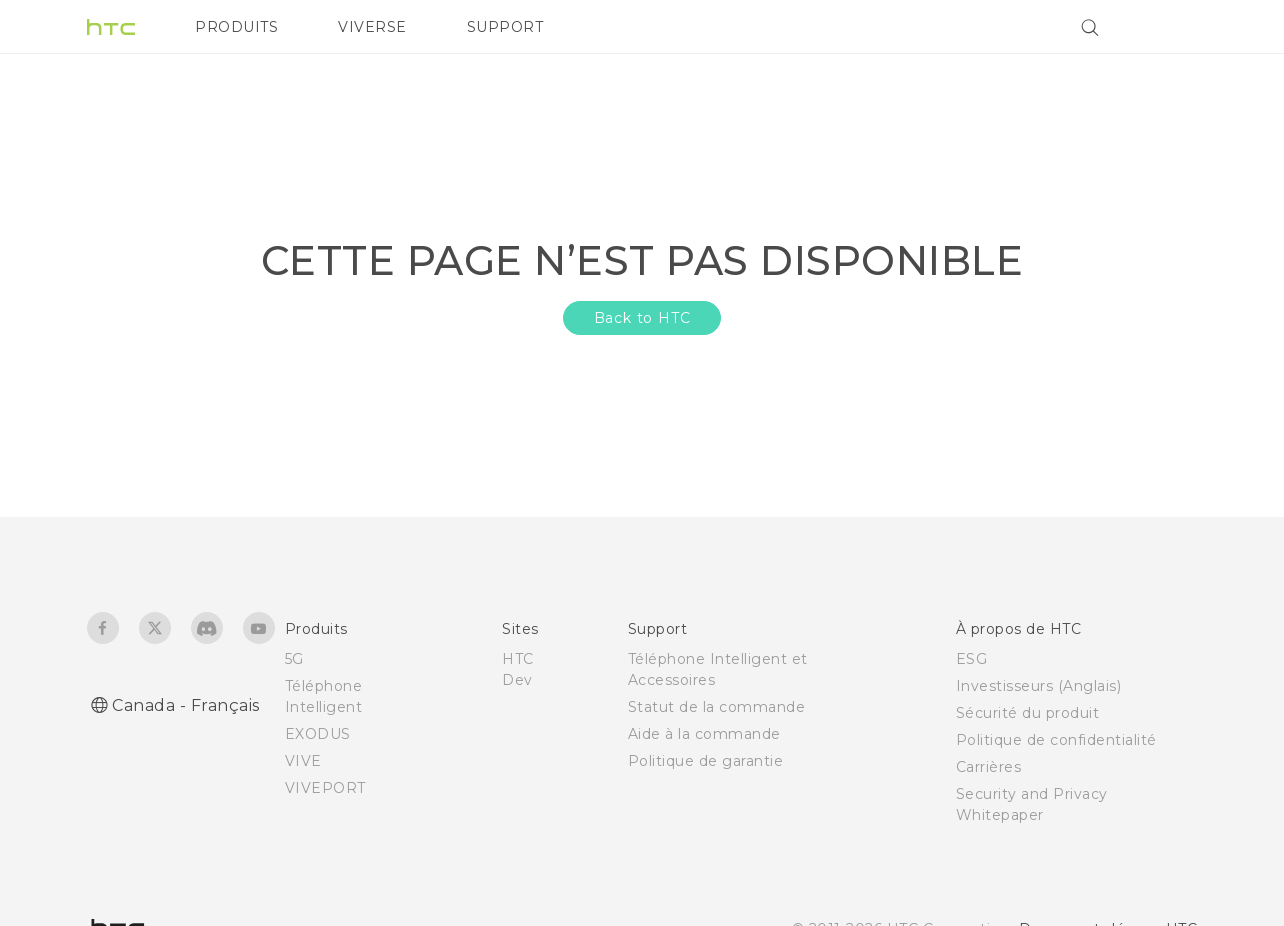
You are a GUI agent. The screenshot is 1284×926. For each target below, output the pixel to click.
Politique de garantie (706, 761)
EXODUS (318, 734)
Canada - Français (186, 705)
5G (294, 659)
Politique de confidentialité (1056, 740)
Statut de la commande (717, 707)
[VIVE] (1170, 27)
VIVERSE (372, 27)
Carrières (989, 767)
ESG (972, 659)
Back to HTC (642, 318)
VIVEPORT (325, 788)
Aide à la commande (704, 734)
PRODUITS (236, 27)
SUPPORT (505, 27)
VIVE (303, 761)
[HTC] (111, 27)
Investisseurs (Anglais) (1039, 686)
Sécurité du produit (1028, 713)
